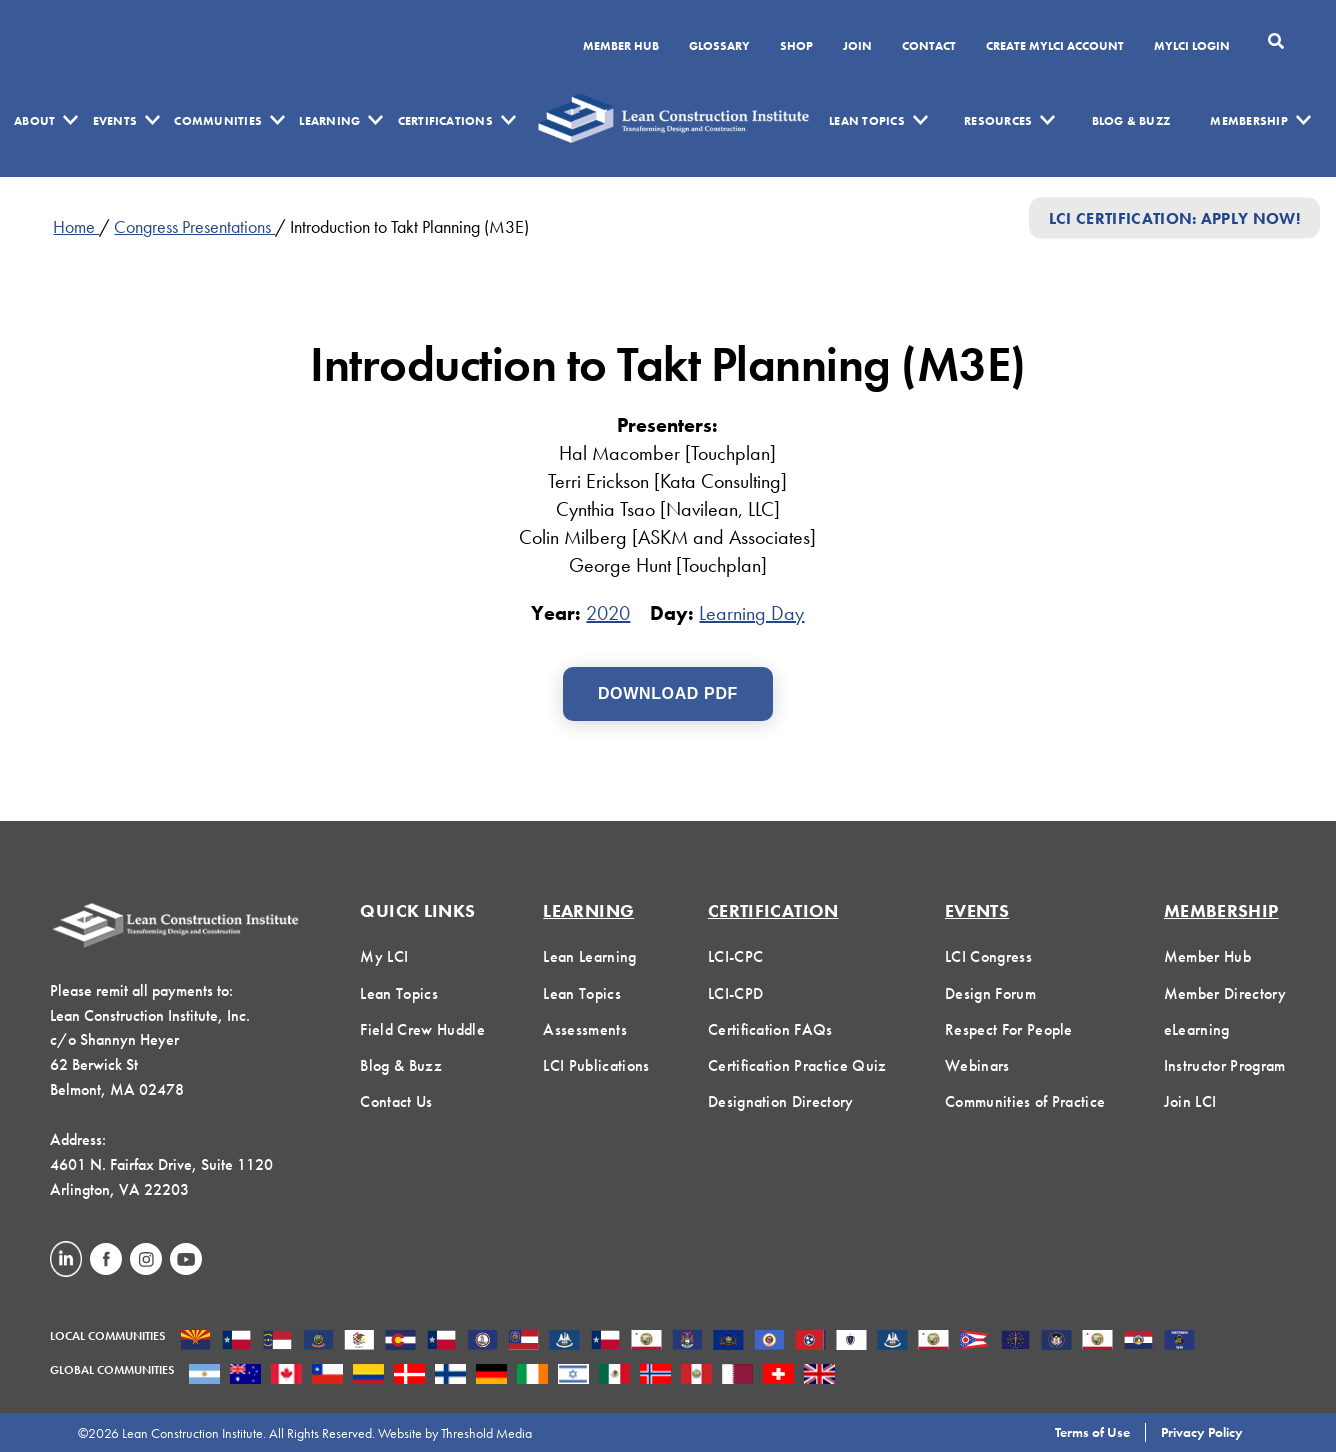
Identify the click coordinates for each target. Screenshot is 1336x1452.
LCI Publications (596, 1065)
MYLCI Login (1192, 47)
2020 (608, 613)
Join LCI (1190, 1101)
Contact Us (396, 1101)
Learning (329, 121)
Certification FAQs (770, 1029)
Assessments (585, 1029)
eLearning (1197, 1029)
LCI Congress (988, 956)
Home (76, 226)
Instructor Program (1225, 1065)
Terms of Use (1092, 1432)
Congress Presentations (194, 226)
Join (857, 47)
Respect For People (1009, 1029)
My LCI (384, 956)
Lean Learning (589, 956)
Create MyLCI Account (1055, 47)
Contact (929, 47)
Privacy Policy (1202, 1432)
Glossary (719, 47)
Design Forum (990, 993)
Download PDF (668, 693)
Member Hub (621, 47)
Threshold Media (486, 1433)
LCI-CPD (735, 993)
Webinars (977, 1065)
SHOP (796, 47)
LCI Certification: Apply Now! (1174, 217)
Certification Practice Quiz (797, 1065)
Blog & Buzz (1131, 121)
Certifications (445, 121)
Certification (773, 910)
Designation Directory (781, 1101)
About (34, 121)
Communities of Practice (1025, 1101)
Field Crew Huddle (422, 1029)
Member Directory (1225, 993)
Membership (1248, 121)
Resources (998, 121)
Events (115, 121)
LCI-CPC (735, 956)
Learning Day (751, 613)
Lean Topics (867, 121)
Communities (218, 121)
